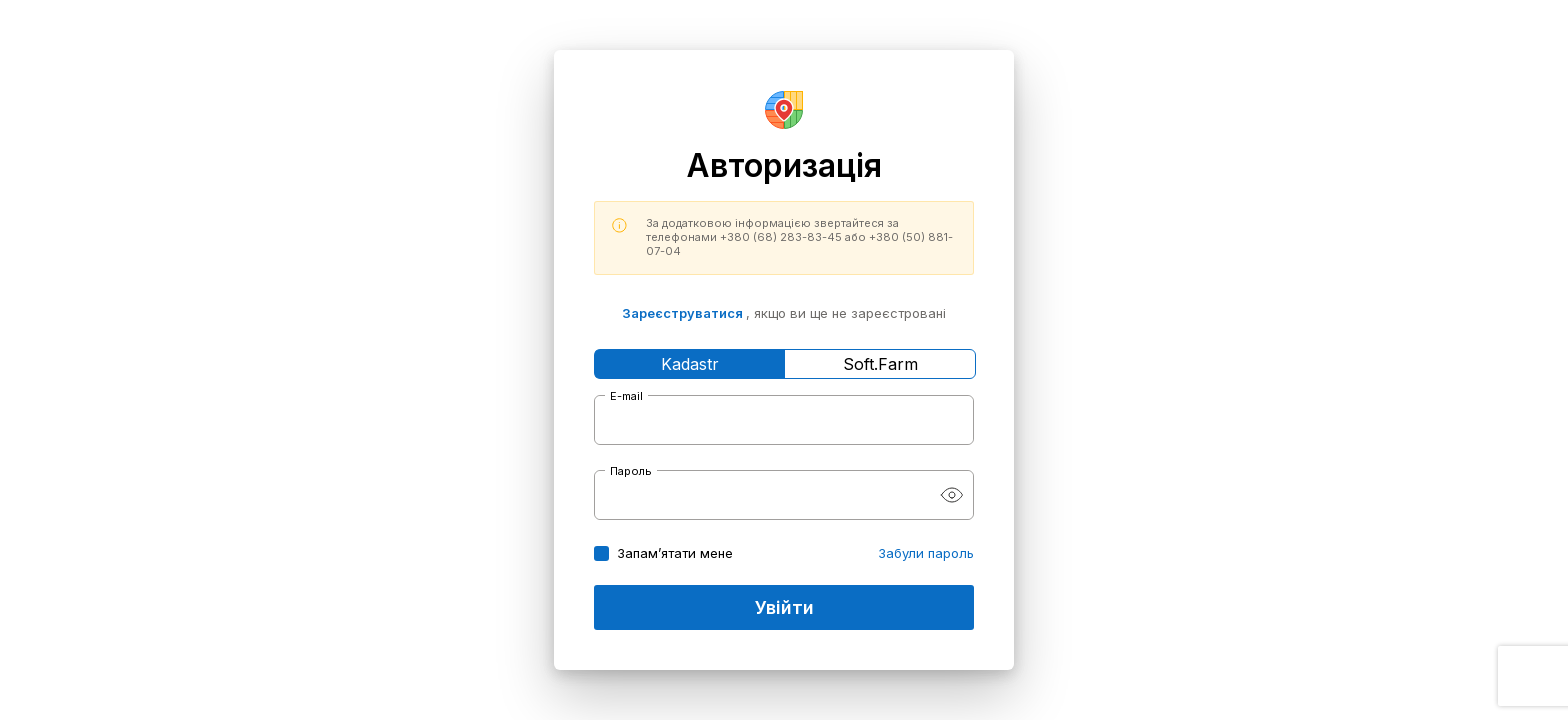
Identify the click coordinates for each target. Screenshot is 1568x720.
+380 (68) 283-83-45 (781, 237)
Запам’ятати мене (675, 553)
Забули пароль (926, 553)
